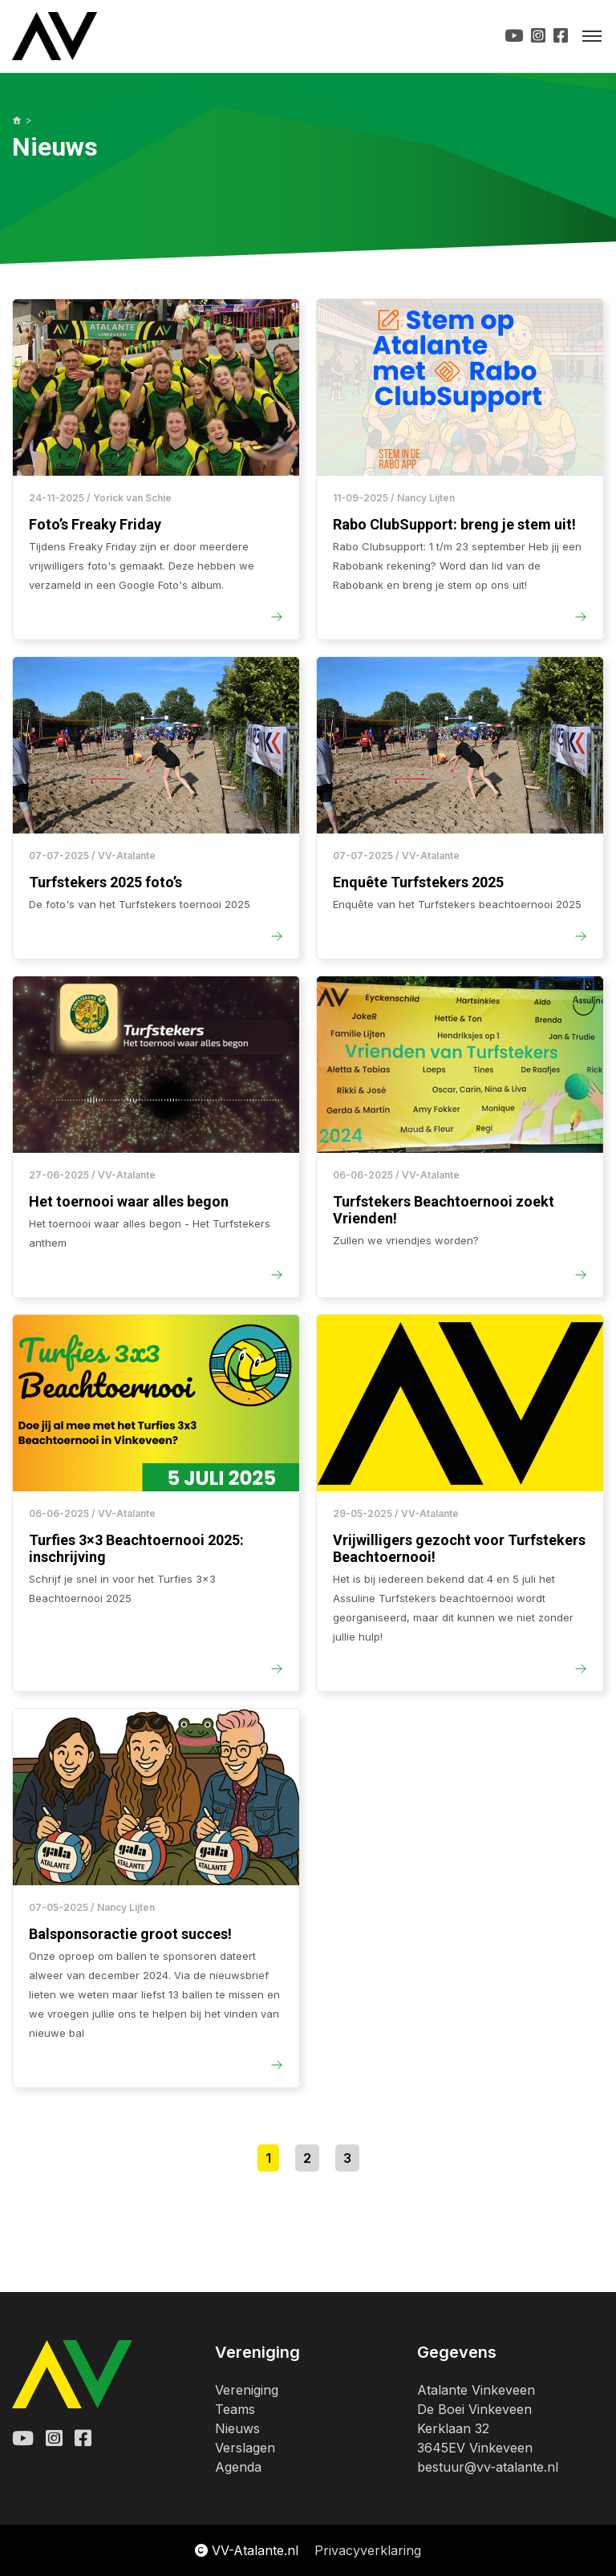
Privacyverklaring (367, 2550)
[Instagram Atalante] (54, 2438)
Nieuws (237, 2428)
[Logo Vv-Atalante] (54, 36)
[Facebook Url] (560, 35)
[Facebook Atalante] (83, 2438)
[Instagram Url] (538, 35)
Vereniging (246, 2390)
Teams (235, 2409)
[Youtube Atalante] (23, 2438)
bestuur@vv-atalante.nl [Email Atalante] (487, 2467)
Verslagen (245, 2448)
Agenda (238, 2467)
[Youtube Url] (514, 35)
